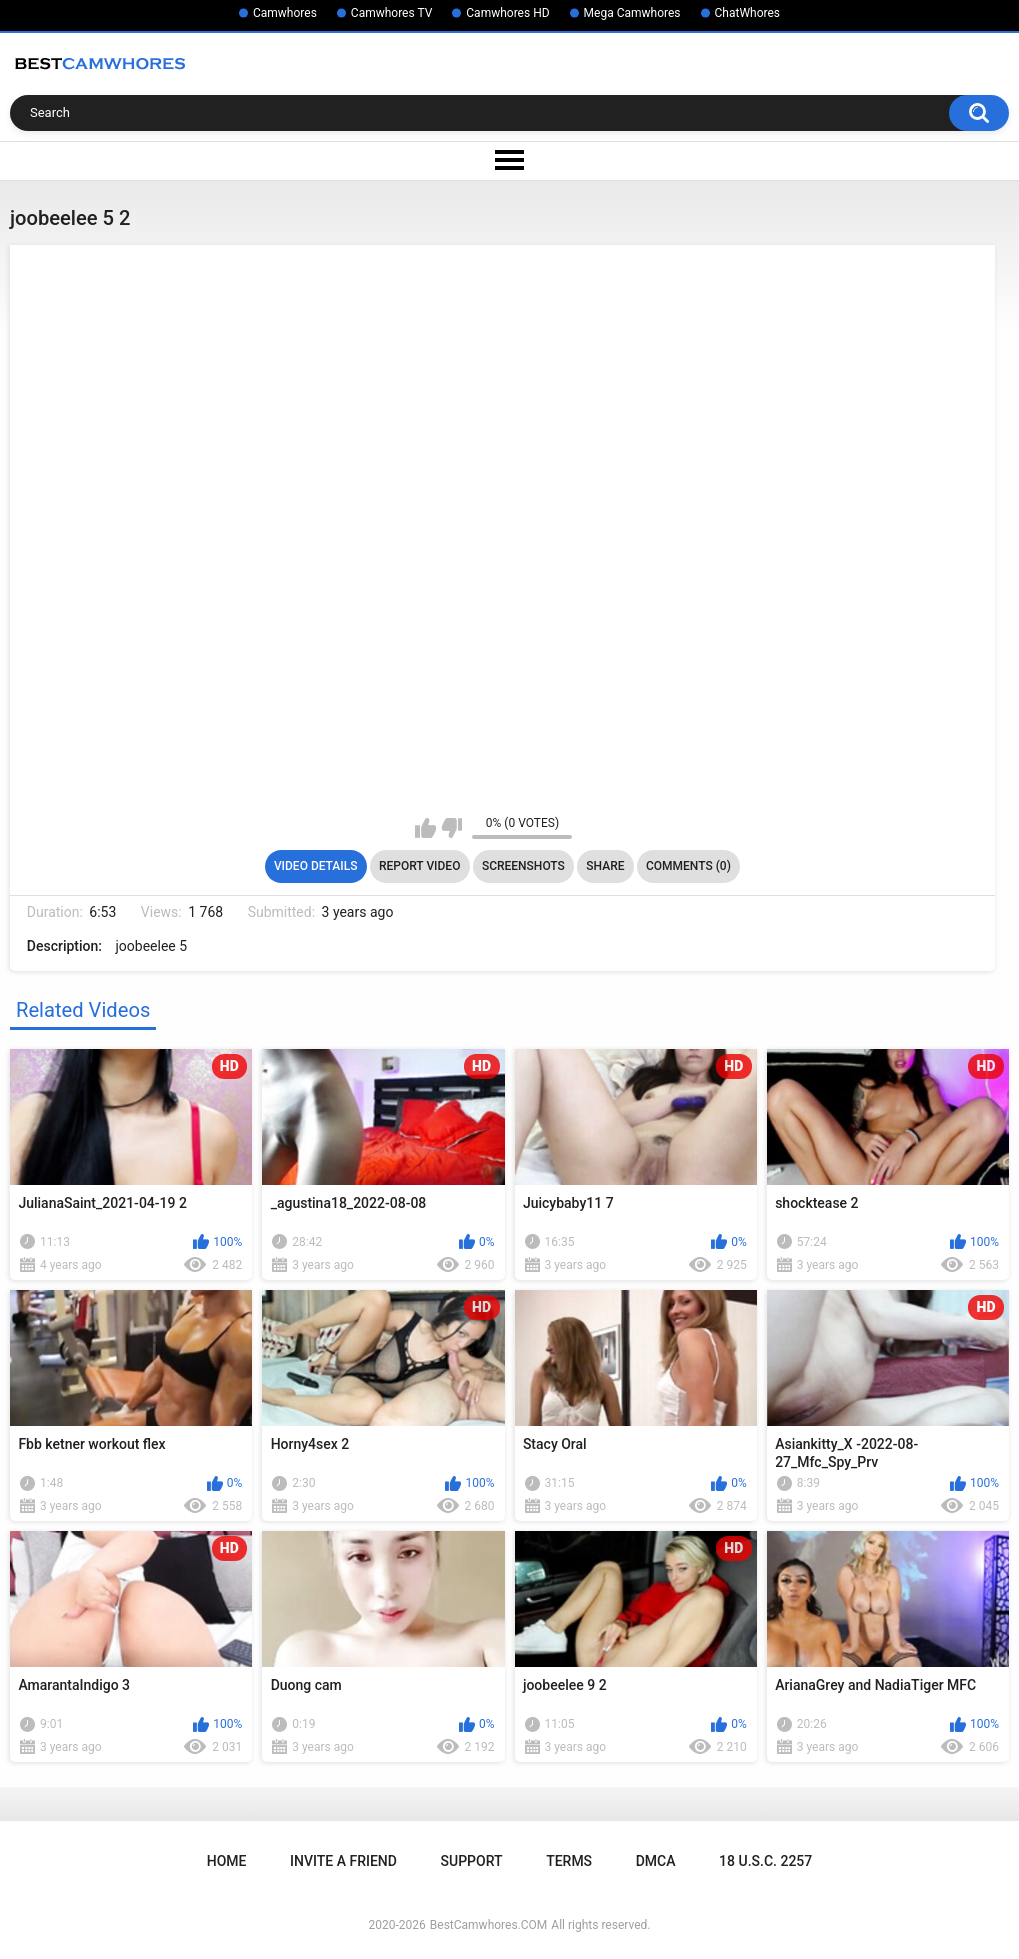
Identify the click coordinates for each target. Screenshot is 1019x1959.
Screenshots (523, 866)
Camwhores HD (507, 13)
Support (472, 1861)
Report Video (419, 866)
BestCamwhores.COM (489, 1925)
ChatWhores (747, 13)
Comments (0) (688, 866)
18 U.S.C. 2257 (765, 1861)
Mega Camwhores (632, 13)
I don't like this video (451, 828)
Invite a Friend (343, 1861)
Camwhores (285, 13)
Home (227, 1861)
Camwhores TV (391, 13)
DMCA (656, 1861)
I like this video (425, 828)
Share (605, 866)
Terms (569, 1861)
